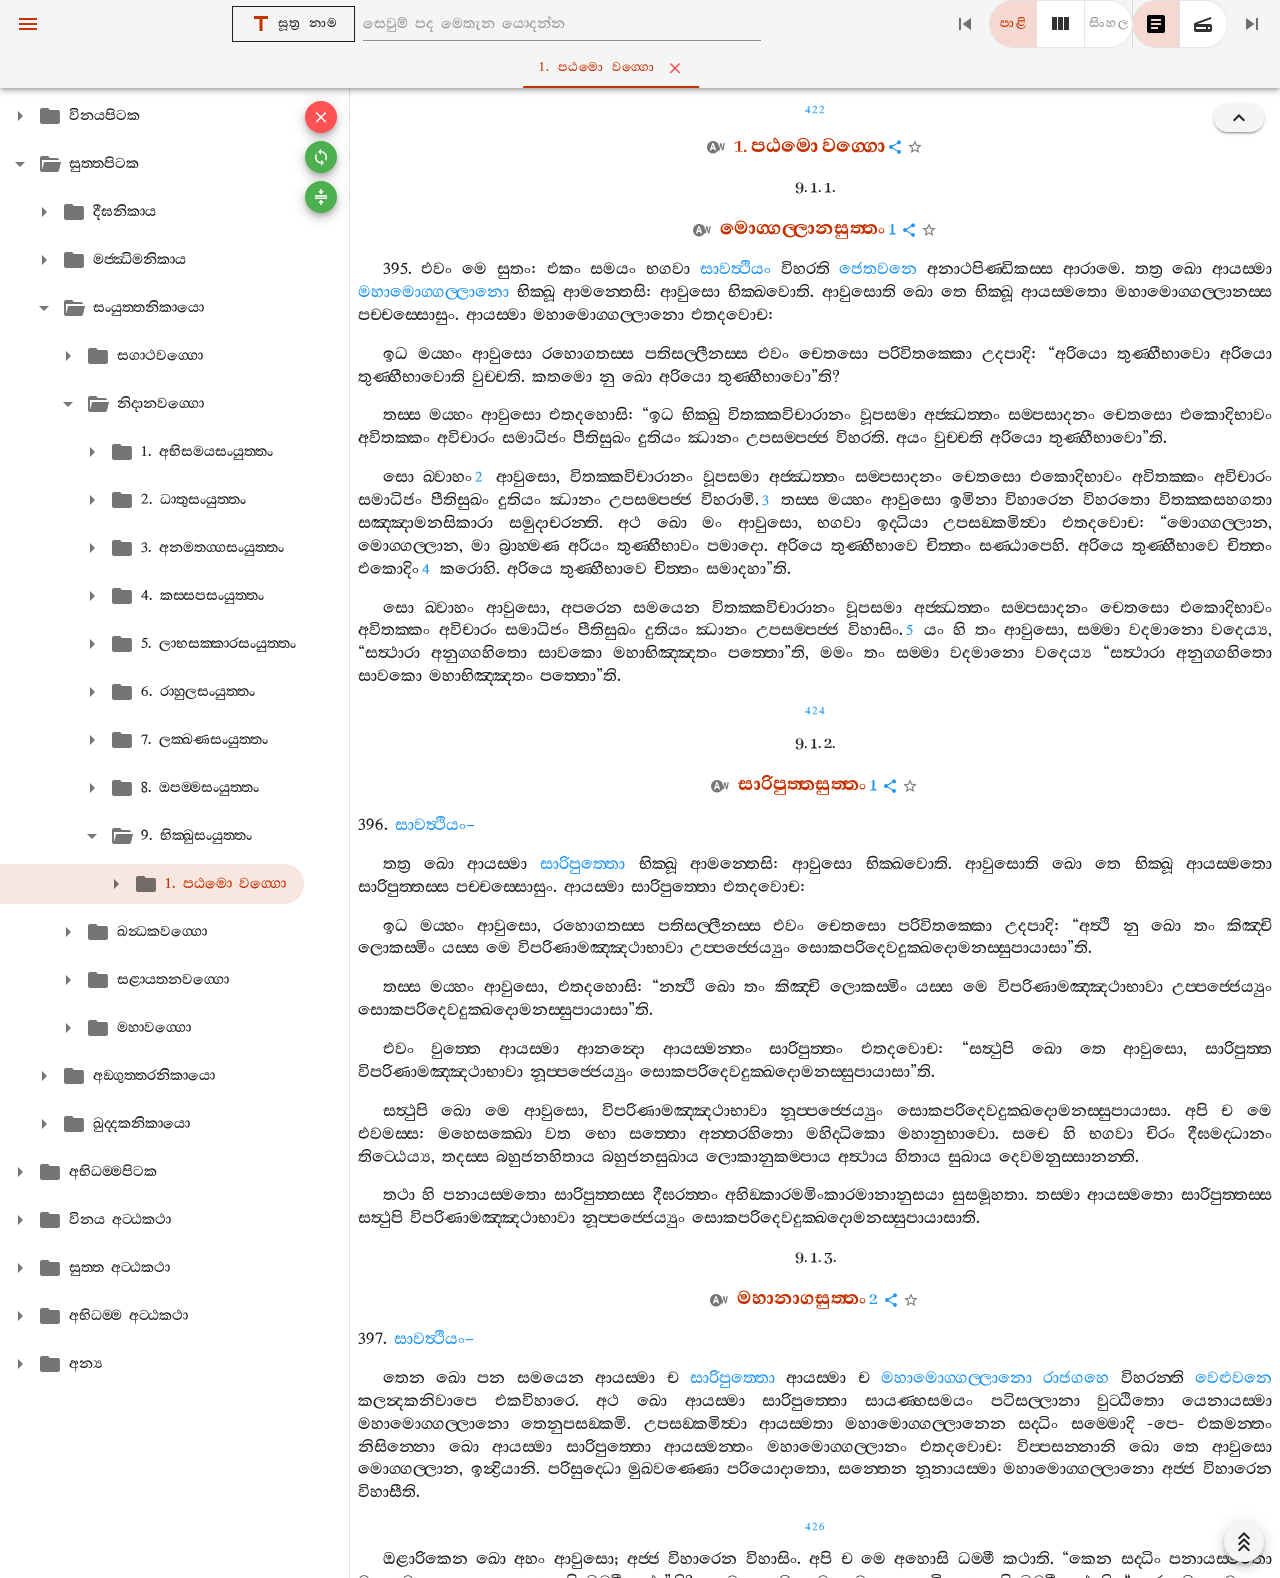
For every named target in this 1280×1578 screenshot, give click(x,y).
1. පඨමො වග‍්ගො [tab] (644, 68)
